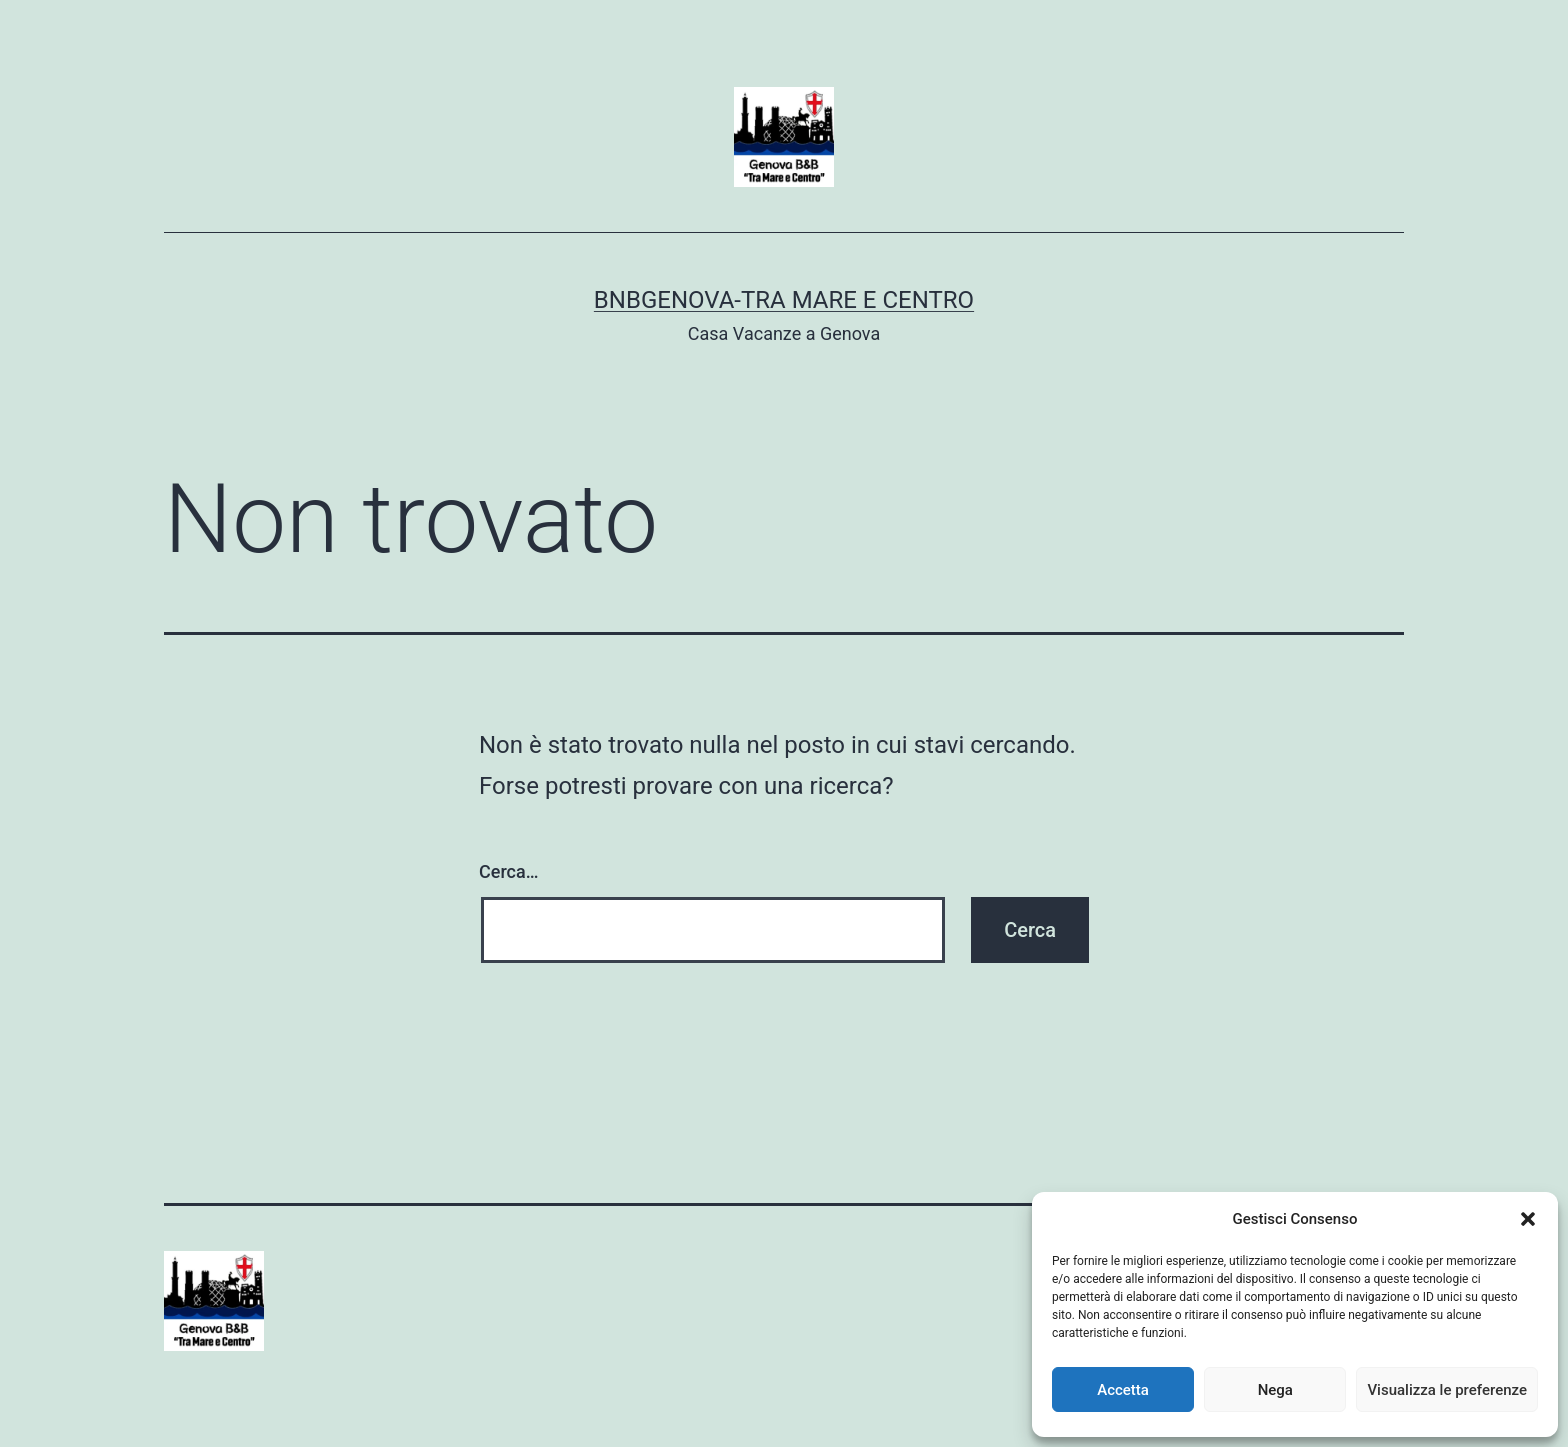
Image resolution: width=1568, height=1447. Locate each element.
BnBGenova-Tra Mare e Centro (784, 300)
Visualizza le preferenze (1447, 1390)
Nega (1275, 1390)
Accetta (1123, 1390)
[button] (1528, 1219)
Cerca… (508, 871)
